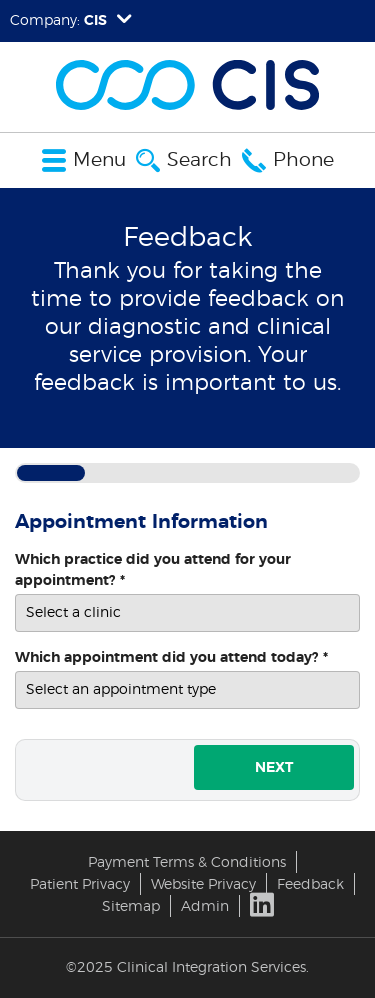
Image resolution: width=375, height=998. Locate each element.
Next (274, 767)
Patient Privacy (80, 884)
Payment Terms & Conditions (187, 862)
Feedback (310, 884)
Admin (205, 906)
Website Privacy (203, 884)
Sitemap (131, 906)
